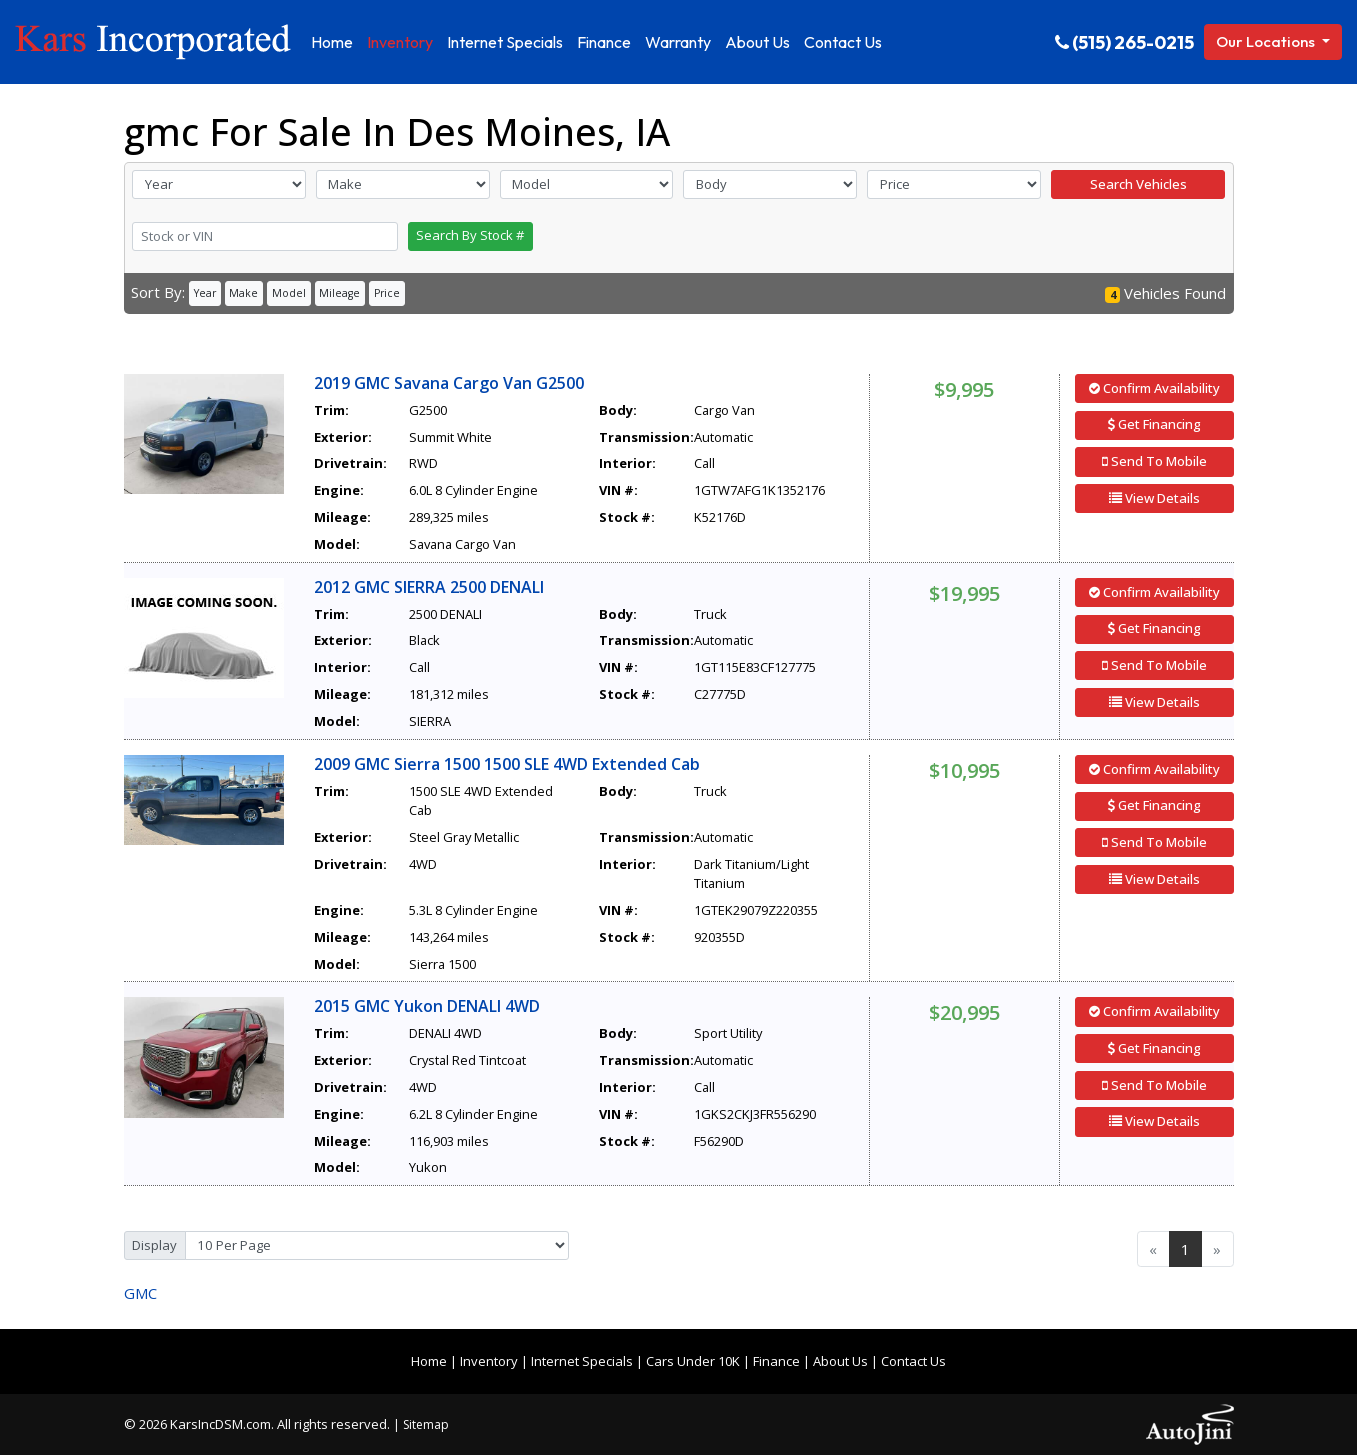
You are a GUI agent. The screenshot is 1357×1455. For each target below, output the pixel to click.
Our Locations (1267, 41)
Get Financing (1154, 424)
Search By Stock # (470, 235)
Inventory (489, 1361)
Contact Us (913, 1361)
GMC (140, 1293)
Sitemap (426, 1424)
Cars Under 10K (693, 1361)
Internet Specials (582, 1361)
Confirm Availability (1154, 388)
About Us (840, 1361)
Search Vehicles (1138, 184)
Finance (776, 1361)
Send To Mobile (1154, 461)
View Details (1154, 498)
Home (429, 1361)
